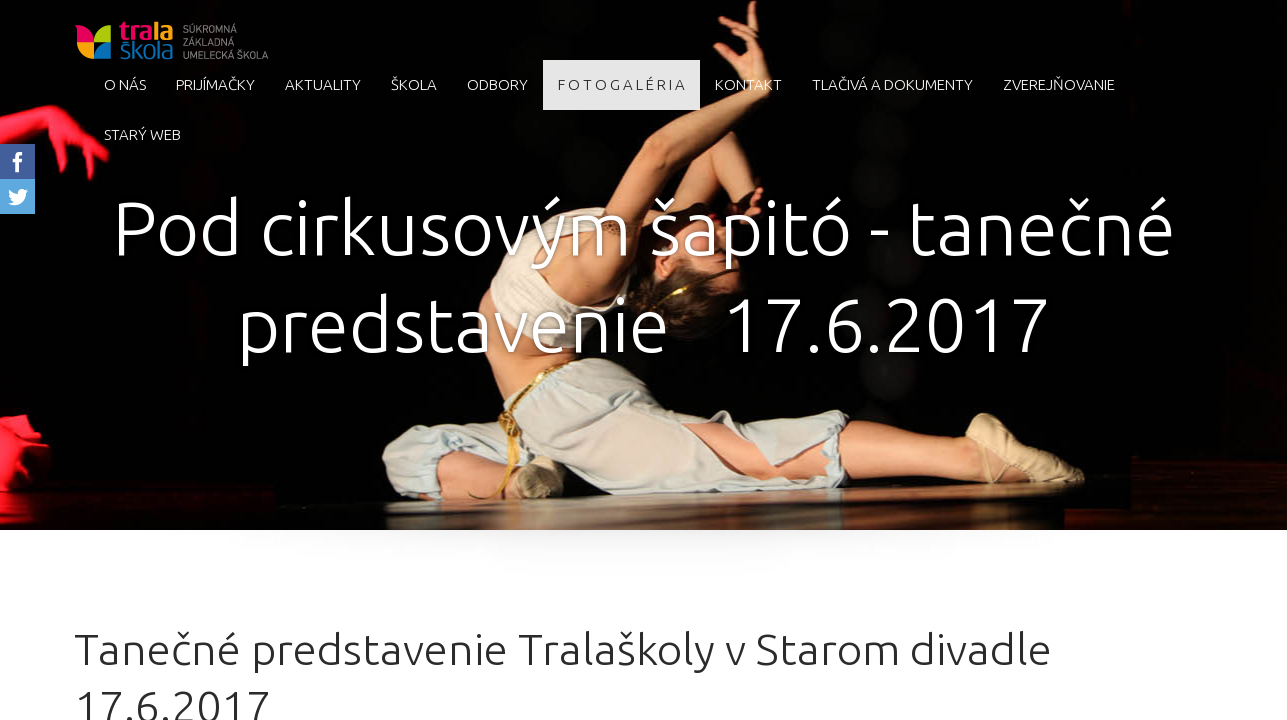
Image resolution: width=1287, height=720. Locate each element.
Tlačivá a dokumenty (892, 84)
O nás (125, 84)
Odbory (497, 84)
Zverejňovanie (1059, 84)
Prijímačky (215, 84)
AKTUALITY (323, 84)
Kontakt (748, 84)
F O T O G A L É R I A (621, 84)
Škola (414, 84)
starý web (142, 134)
